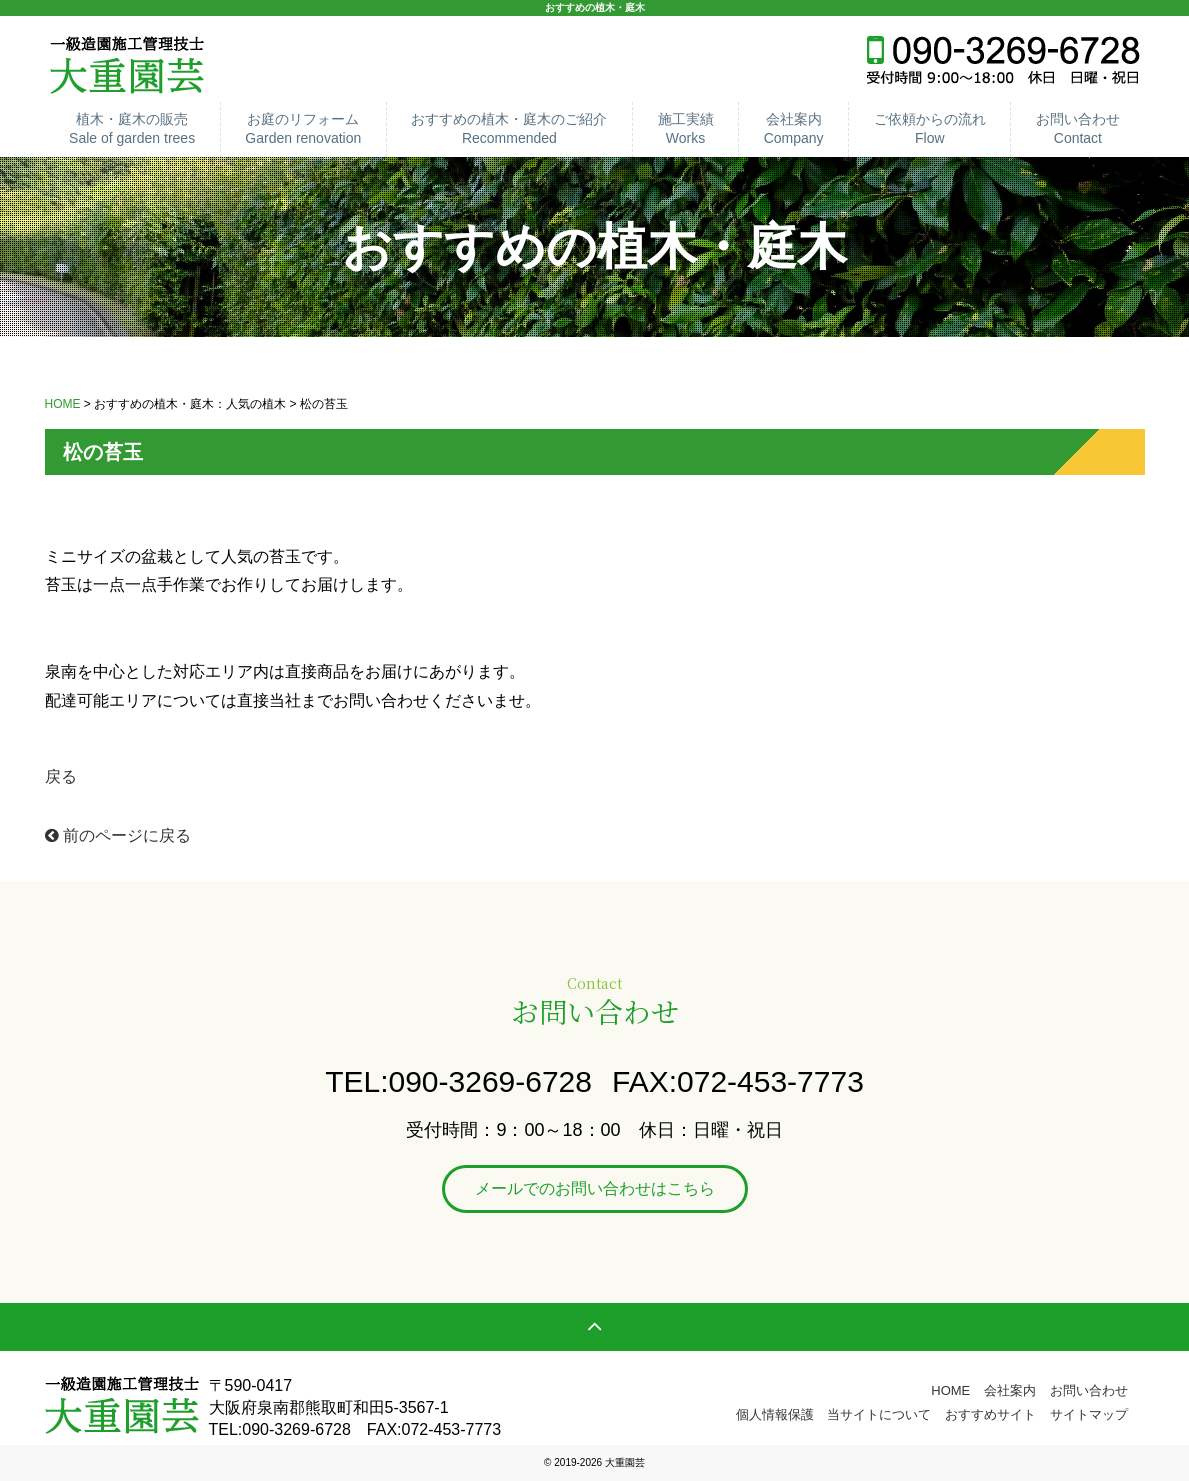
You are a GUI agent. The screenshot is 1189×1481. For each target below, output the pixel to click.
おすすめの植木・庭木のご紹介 (509, 130)
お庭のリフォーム (303, 130)
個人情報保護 (775, 1414)
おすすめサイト (990, 1414)
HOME (63, 404)
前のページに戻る (118, 835)
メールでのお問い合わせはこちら (595, 1188)
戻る (61, 776)
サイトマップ (1089, 1414)
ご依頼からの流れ (929, 130)
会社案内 (793, 130)
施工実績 (685, 130)
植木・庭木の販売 (132, 130)
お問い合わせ (1077, 130)
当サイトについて (879, 1414)
